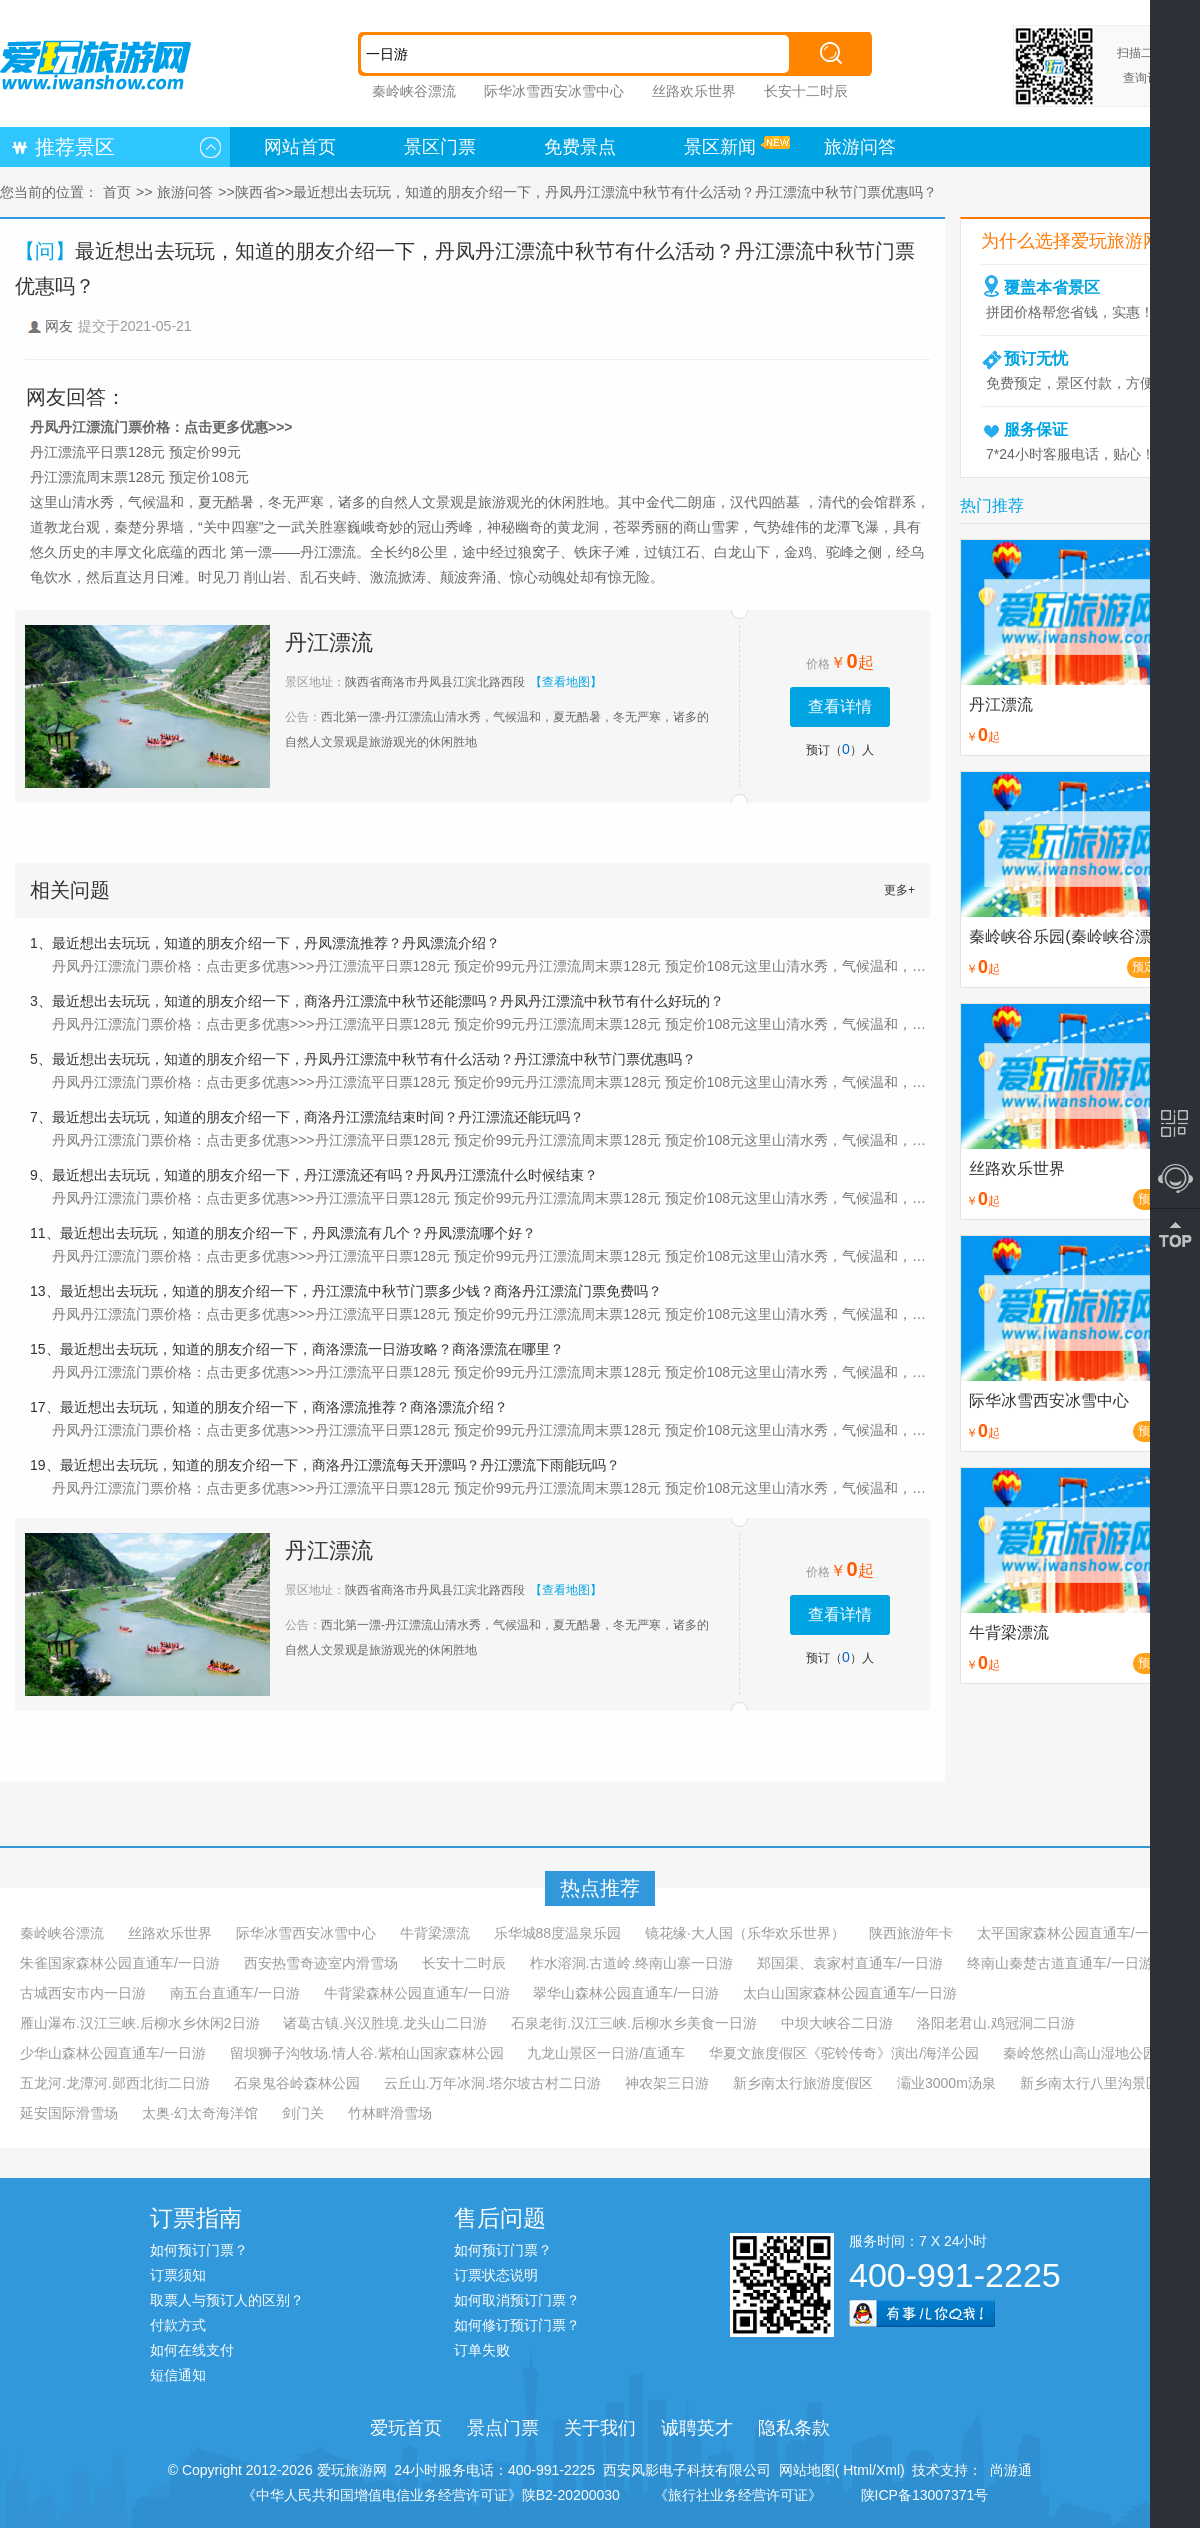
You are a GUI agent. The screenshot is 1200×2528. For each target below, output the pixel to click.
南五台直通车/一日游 (235, 1993)
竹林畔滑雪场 (390, 2113)
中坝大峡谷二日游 (837, 2023)
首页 (117, 192)
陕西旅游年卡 (911, 1933)
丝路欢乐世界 (694, 91)
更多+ (899, 890)
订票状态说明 (496, 2275)
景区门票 (440, 147)
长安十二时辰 (806, 91)
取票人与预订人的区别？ (227, 2300)
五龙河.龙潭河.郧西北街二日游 (115, 2083)
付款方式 (178, 2325)
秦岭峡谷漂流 (414, 91)
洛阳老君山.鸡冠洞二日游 (996, 2023)
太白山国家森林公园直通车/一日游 (850, 1993)
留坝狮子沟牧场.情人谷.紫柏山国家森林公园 (367, 2053)
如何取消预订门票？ (517, 2300)
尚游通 (1007, 2470)
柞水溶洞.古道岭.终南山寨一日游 (632, 1963)
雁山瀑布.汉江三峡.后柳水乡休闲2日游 (140, 2023)
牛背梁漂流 (435, 1933)
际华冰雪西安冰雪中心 (554, 91)
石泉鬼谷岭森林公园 (297, 2083)
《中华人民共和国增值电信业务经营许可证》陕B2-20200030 (431, 2495)
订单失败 (482, 2350)
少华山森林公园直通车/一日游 (113, 2053)
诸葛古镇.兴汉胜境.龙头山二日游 (385, 2023)
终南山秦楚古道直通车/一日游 (1060, 1963)
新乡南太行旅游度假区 (803, 2083)
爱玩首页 (406, 2428)
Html (855, 2470)
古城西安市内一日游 (83, 1993)
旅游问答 (860, 147)
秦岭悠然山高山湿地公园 (1080, 2053)
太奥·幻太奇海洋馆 (200, 2113)
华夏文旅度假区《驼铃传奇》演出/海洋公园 (844, 2053)
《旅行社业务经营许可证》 (738, 2495)
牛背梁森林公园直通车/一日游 (417, 1993)
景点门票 (503, 2428)
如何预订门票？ (199, 2250)
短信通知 (178, 2375)
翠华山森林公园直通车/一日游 (626, 1993)
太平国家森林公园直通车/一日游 (1077, 1933)
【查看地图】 (566, 682)
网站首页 (300, 147)
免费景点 (580, 147)
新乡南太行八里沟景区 (1090, 2083)
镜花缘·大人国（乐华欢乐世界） (745, 1933)
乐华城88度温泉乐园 (558, 1933)
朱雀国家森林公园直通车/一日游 (120, 1963)
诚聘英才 (697, 2428)
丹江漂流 (329, 642)
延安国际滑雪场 (69, 2113)
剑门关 (303, 2113)
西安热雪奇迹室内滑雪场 (321, 1963)
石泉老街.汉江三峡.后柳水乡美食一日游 (634, 2023)
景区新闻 (720, 147)
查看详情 (840, 706)
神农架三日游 (667, 2083)
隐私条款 (794, 2428)
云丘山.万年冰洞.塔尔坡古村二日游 (493, 2083)
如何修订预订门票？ (517, 2325)
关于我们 (600, 2428)
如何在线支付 (192, 2350)
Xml (888, 2470)
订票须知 (178, 2275)
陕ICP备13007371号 (925, 2495)
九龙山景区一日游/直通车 (606, 2053)
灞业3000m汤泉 (946, 2083)
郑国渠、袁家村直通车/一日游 (850, 1963)
